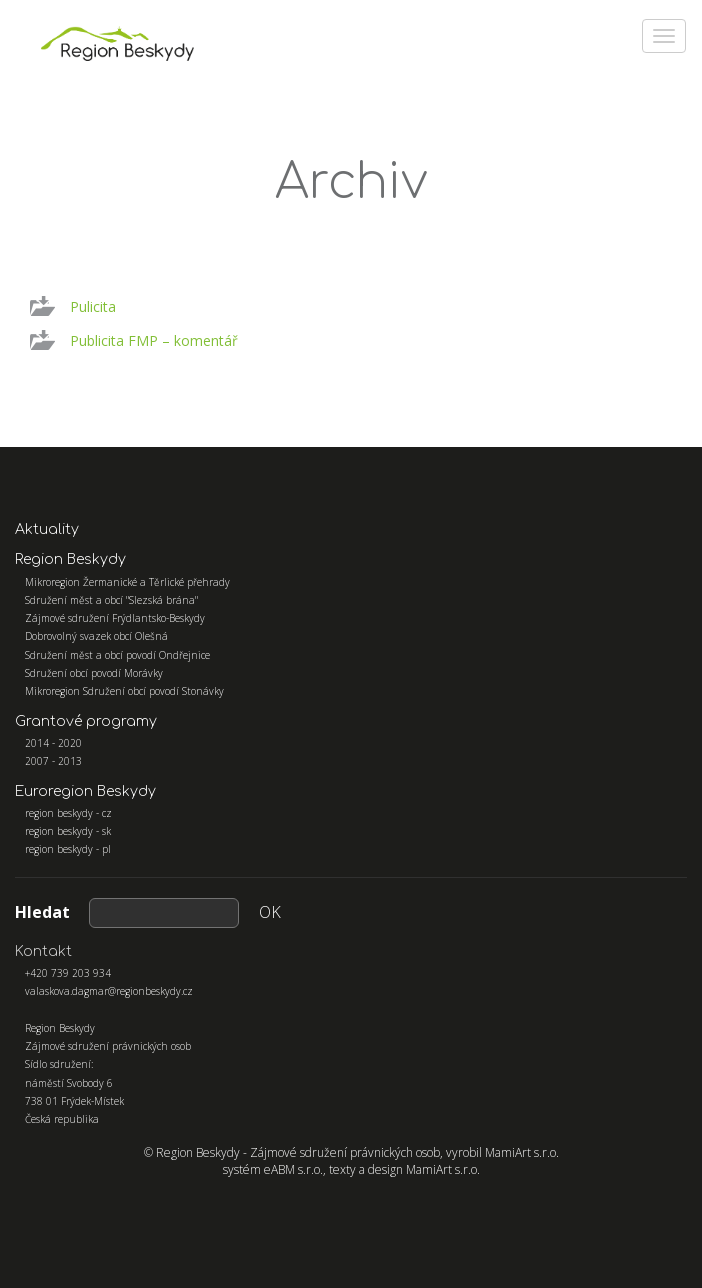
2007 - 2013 (53, 761)
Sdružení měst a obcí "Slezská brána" (111, 600)
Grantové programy (86, 721)
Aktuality (47, 529)
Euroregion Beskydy (85, 791)
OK (270, 912)
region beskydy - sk (68, 831)
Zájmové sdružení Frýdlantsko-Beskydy (115, 618)
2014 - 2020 (53, 743)
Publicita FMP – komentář (154, 340)
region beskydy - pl (68, 849)
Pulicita (93, 306)
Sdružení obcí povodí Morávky (94, 673)
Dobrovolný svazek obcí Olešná (96, 636)
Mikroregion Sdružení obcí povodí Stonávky (124, 691)
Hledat (42, 912)
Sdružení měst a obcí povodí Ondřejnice (117, 655)
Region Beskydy (70, 559)
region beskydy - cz (68, 813)
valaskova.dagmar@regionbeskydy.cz (109, 991)
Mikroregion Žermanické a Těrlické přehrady (127, 582)
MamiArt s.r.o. (522, 1152)
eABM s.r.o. (293, 1169)
